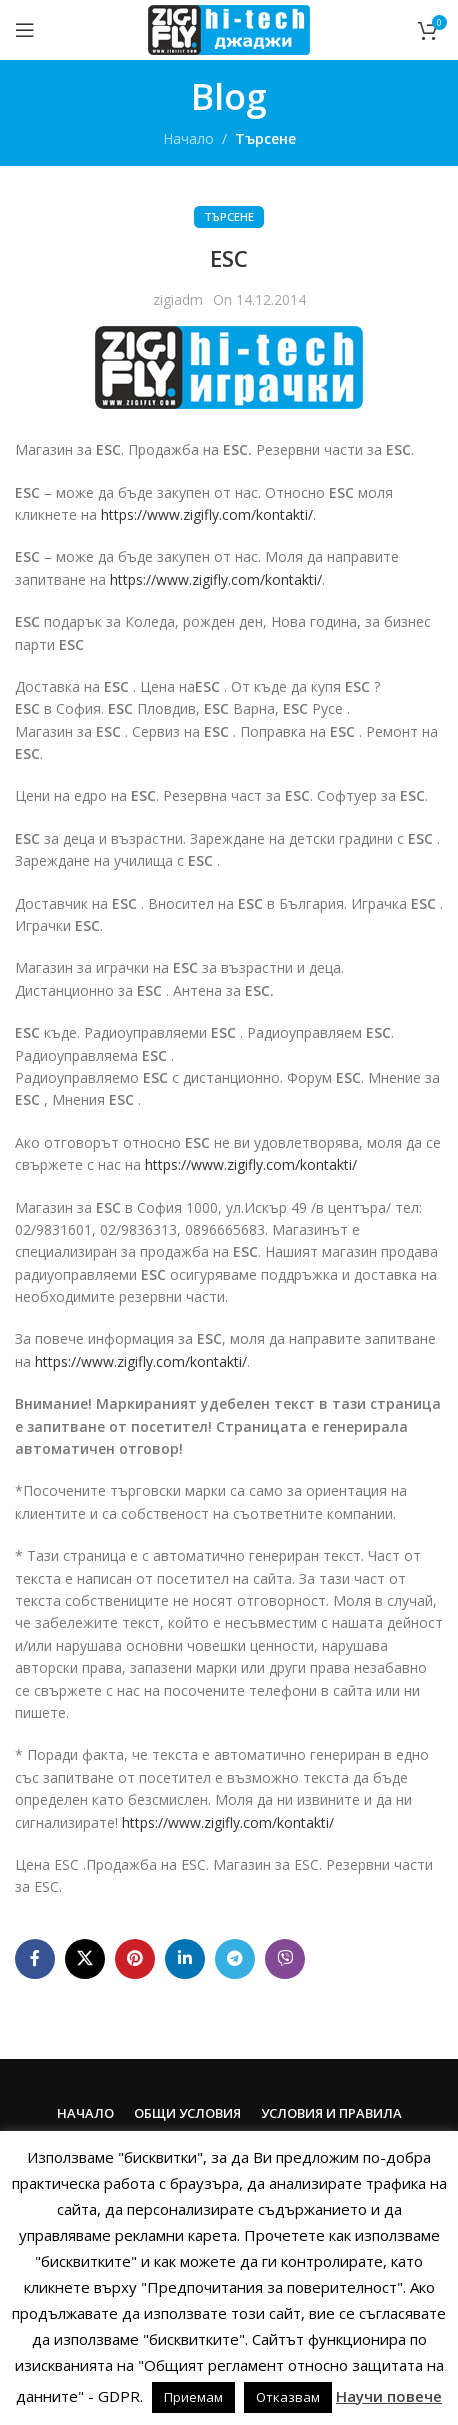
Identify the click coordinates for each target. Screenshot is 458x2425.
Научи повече (389, 2396)
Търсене (265, 138)
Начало (188, 138)
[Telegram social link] (235, 1959)
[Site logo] (228, 28)
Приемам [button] (193, 2397)
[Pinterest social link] (135, 1959)
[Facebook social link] (35, 1959)
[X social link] (85, 1959)
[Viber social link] (285, 1959)
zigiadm (178, 299)
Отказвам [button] (288, 2397)
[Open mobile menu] (25, 30)
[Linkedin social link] (185, 1959)
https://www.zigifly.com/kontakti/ (207, 514)
